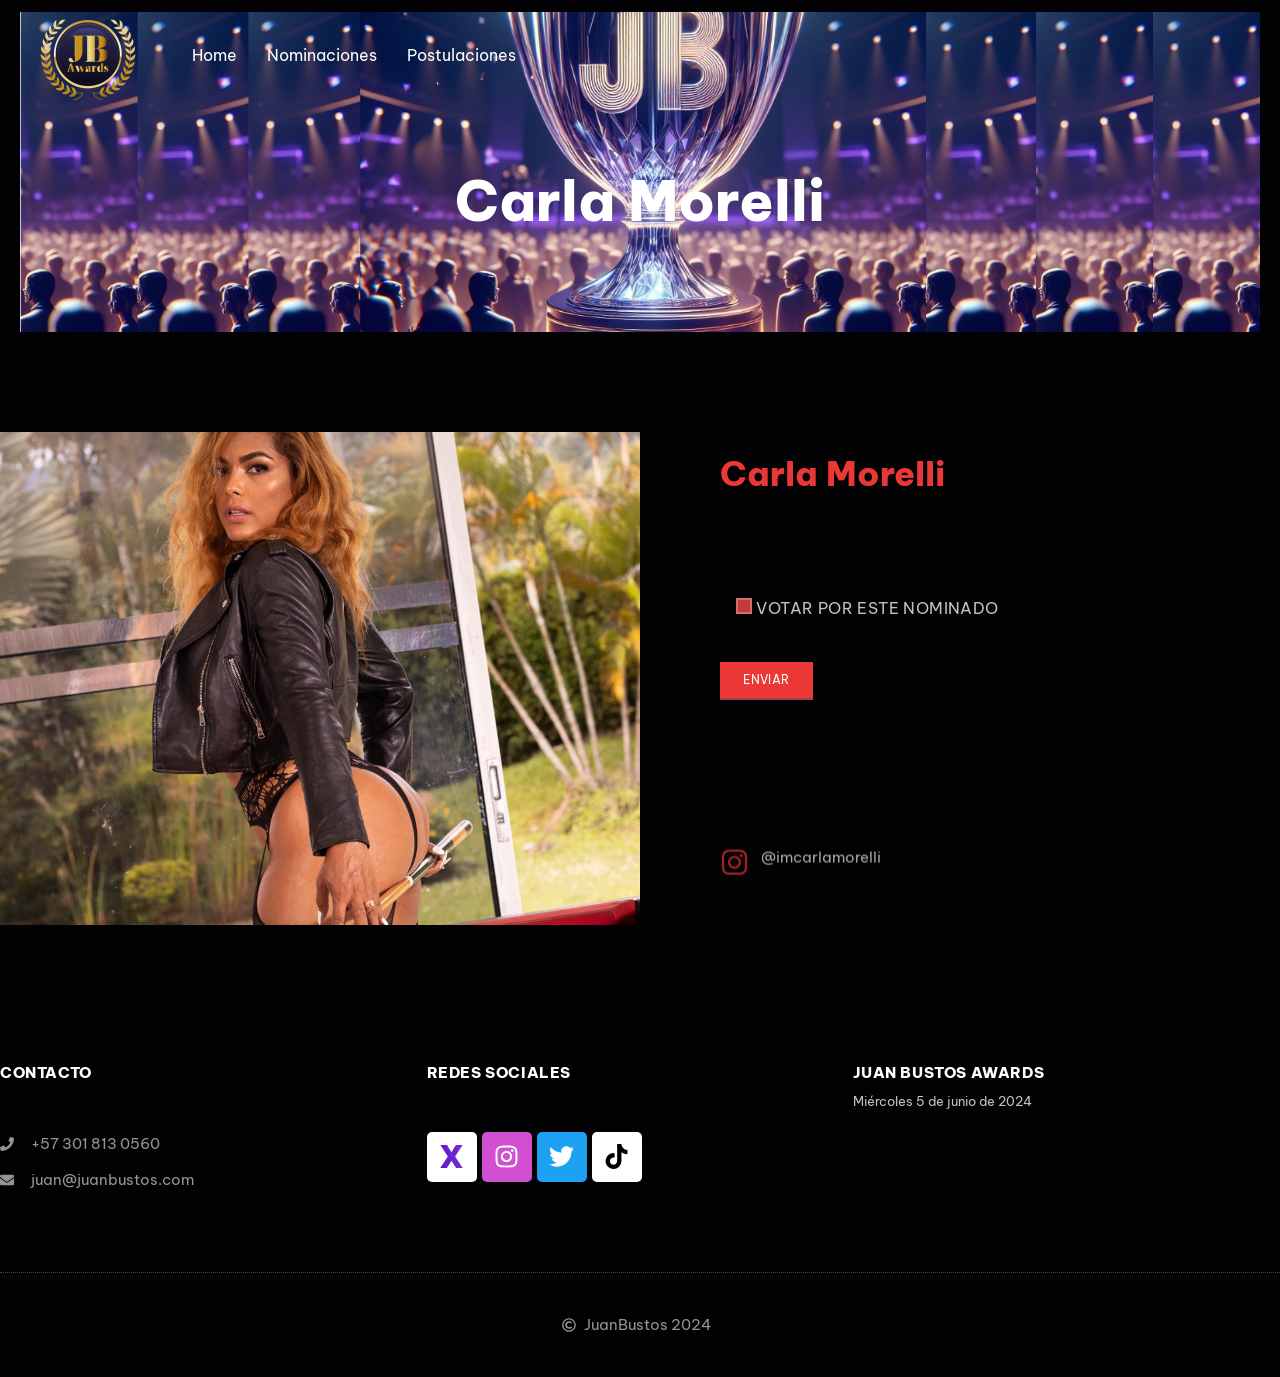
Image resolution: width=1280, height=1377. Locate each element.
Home (214, 55)
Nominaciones (322, 55)
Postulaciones (461, 55)
